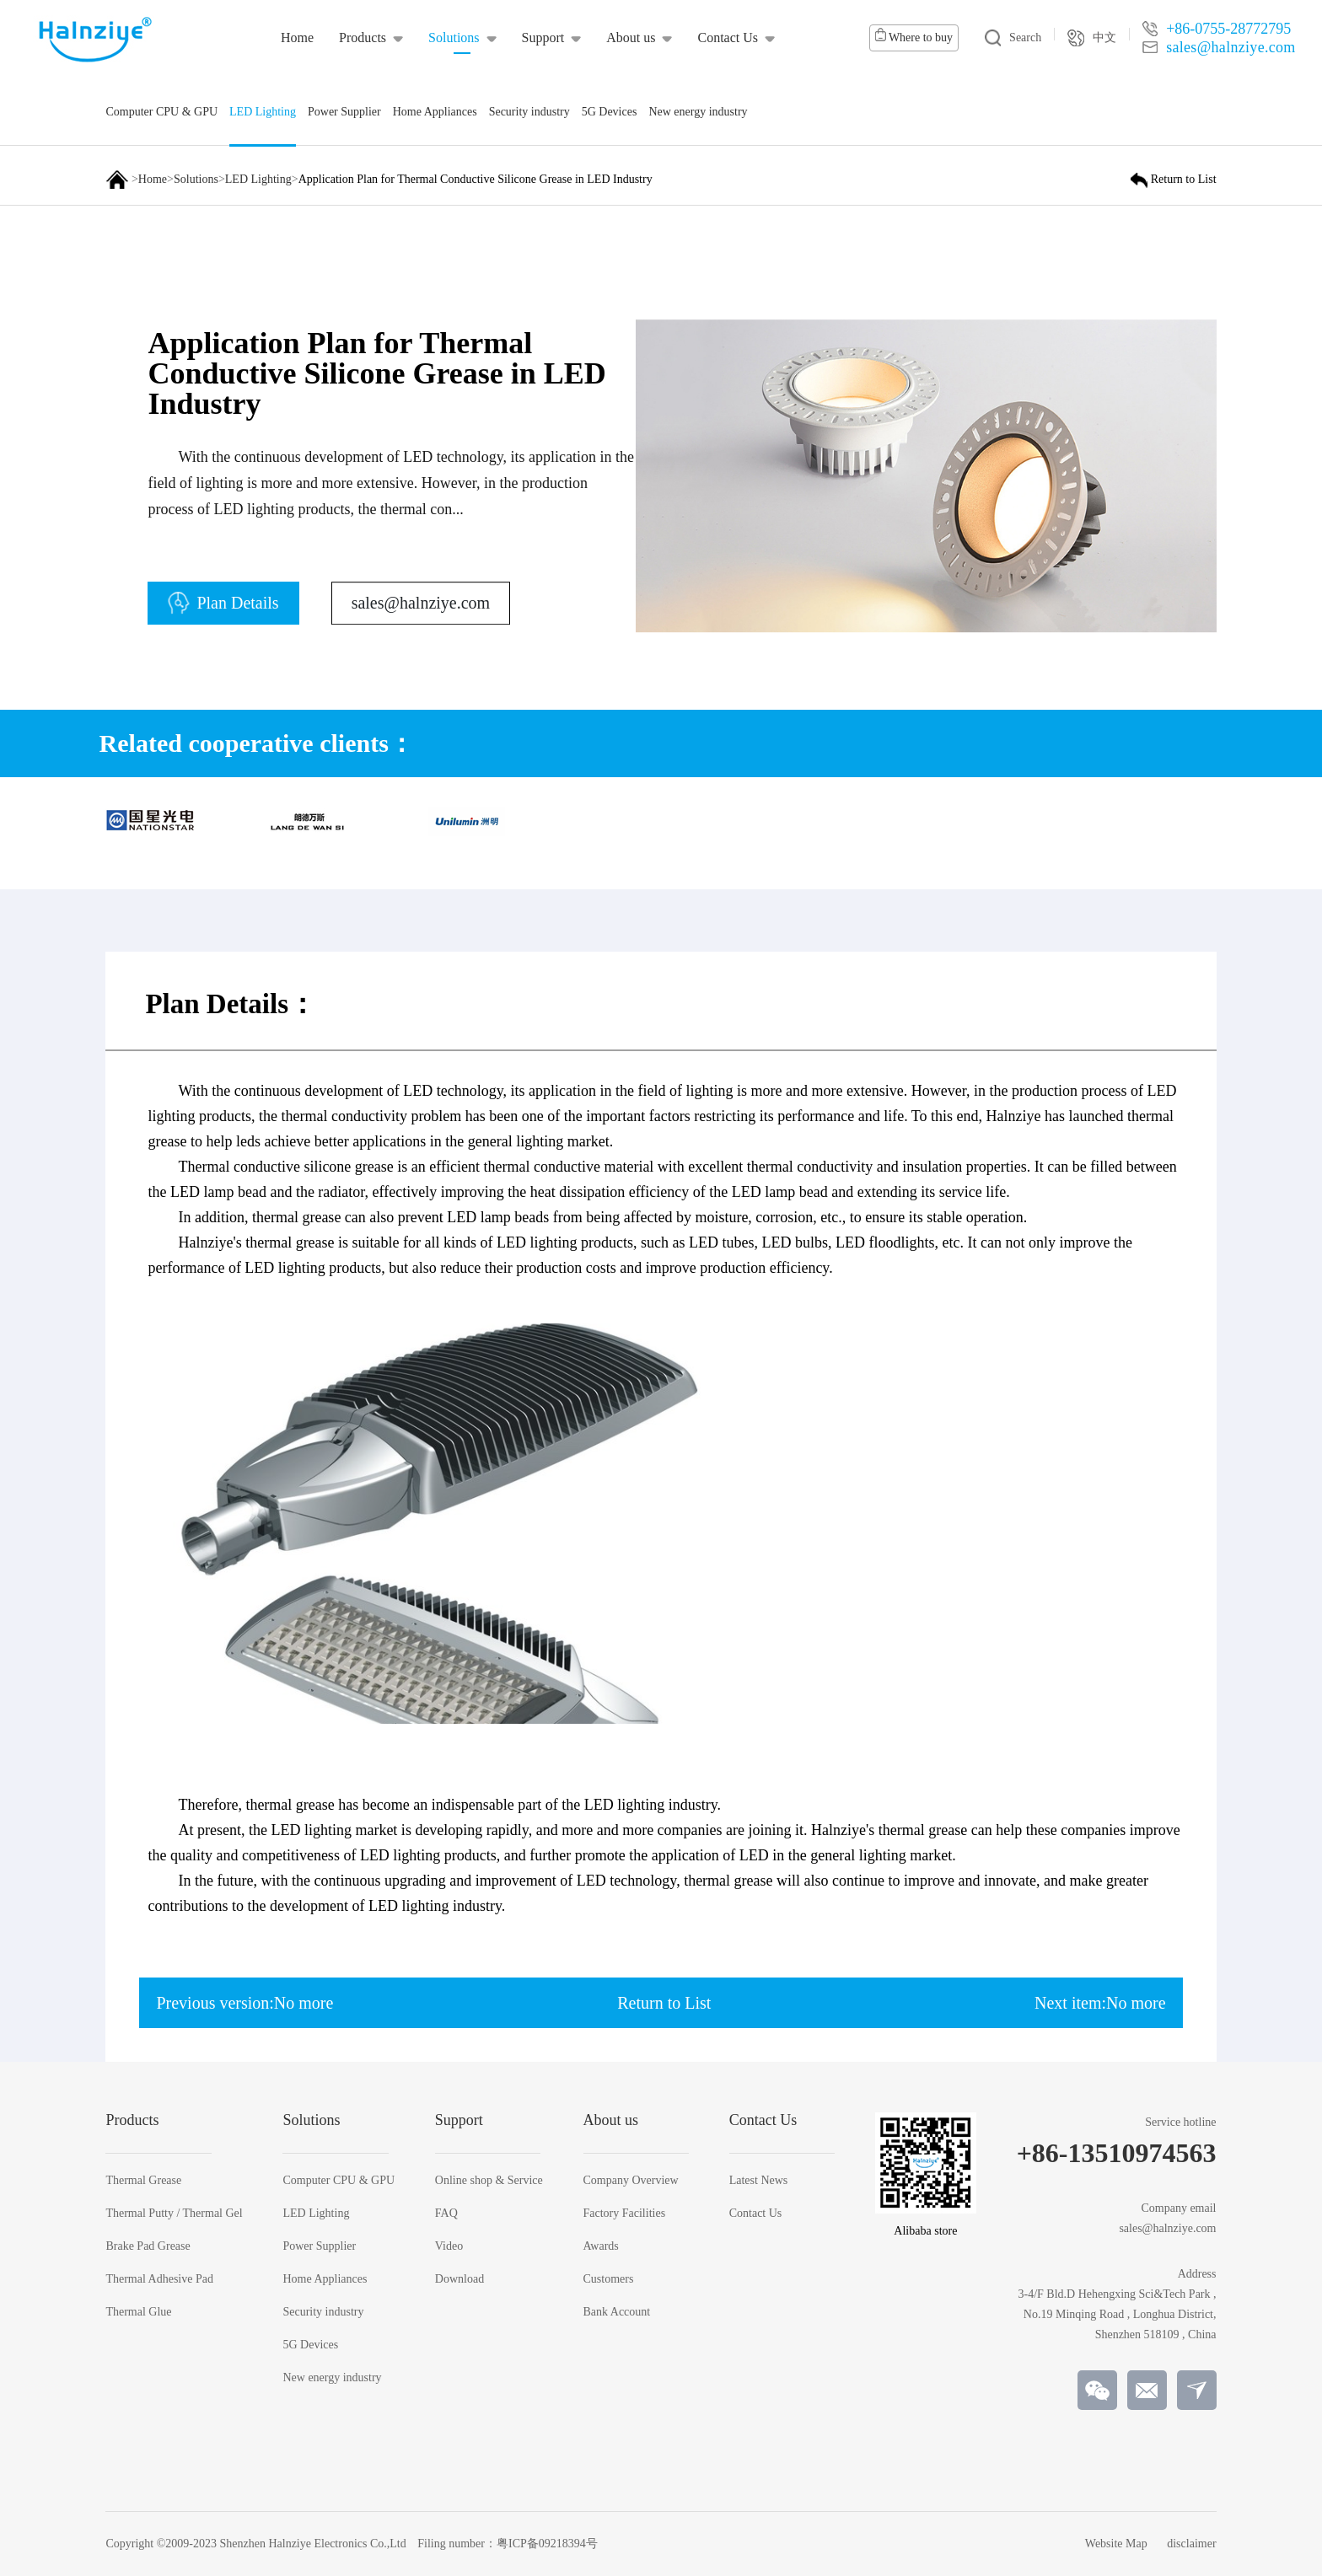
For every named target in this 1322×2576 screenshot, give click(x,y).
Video (449, 2246)
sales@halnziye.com (421, 615)
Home (152, 179)
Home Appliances (324, 2279)
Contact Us (755, 2213)
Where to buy (914, 36)
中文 (1091, 38)
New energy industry (331, 2378)
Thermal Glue (138, 2312)
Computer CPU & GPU (338, 2181)
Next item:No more (1100, 2003)
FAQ (446, 2213)
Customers (608, 2279)
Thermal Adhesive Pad (159, 2279)
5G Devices (310, 2345)
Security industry (322, 2312)
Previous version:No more (244, 2003)
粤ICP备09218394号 (547, 2543)
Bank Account (617, 2312)
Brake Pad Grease (147, 2246)
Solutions (196, 179)
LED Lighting (258, 179)
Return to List (664, 2003)
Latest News (758, 2181)
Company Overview (631, 2181)
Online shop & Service (489, 2181)
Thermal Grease (143, 2181)
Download (459, 2279)
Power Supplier (319, 2246)
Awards (601, 2246)
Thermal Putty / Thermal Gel (173, 2213)
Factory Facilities (624, 2213)
